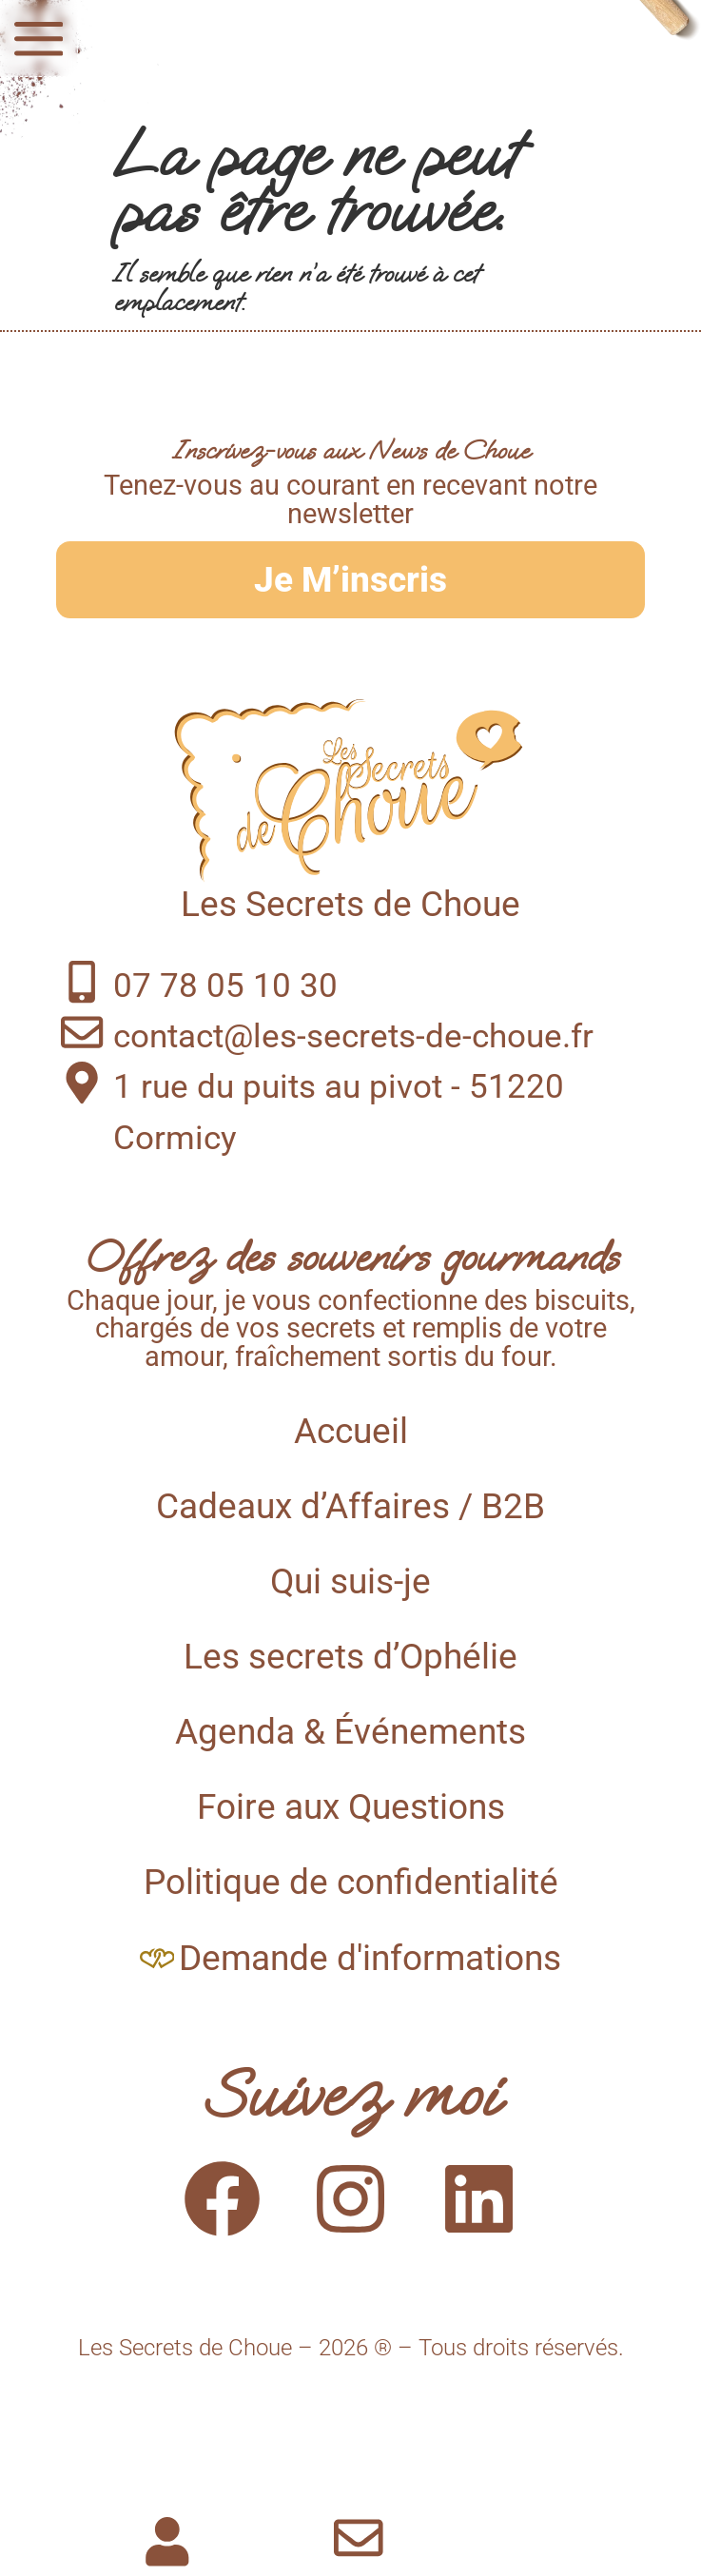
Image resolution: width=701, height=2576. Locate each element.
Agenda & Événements (350, 1731)
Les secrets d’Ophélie (350, 1656)
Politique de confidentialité (351, 1882)
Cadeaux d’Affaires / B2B (350, 1506)
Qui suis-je (350, 1581)
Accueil (351, 1431)
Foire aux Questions (351, 1806)
